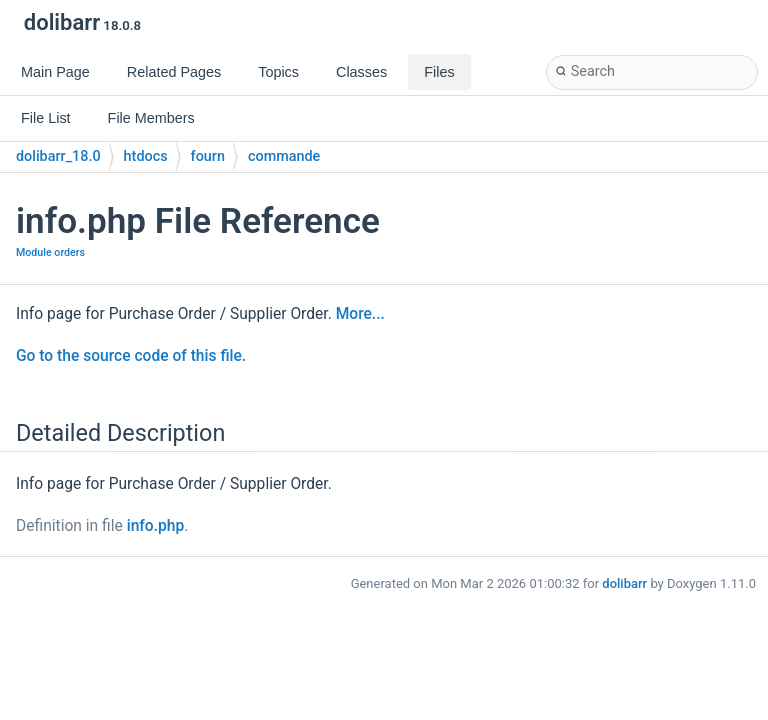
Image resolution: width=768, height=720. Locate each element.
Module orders (50, 252)
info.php (156, 526)
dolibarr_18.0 (58, 156)
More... (360, 314)
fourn (208, 156)
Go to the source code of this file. (131, 356)
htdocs (146, 156)
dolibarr (624, 583)
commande (284, 156)
